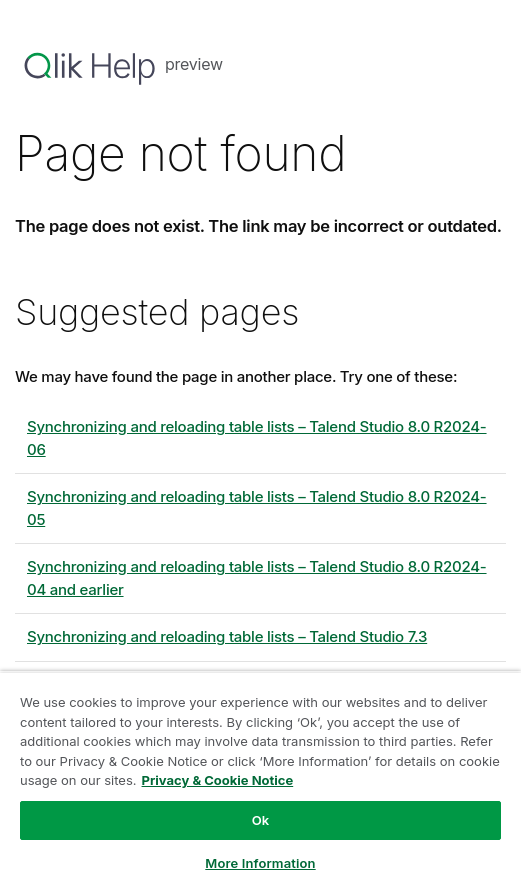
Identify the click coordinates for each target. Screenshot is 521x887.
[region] (260, 779)
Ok (261, 820)
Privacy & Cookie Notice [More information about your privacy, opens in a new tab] (218, 780)
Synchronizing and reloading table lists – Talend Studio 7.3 (227, 636)
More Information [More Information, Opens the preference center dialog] (260, 863)
